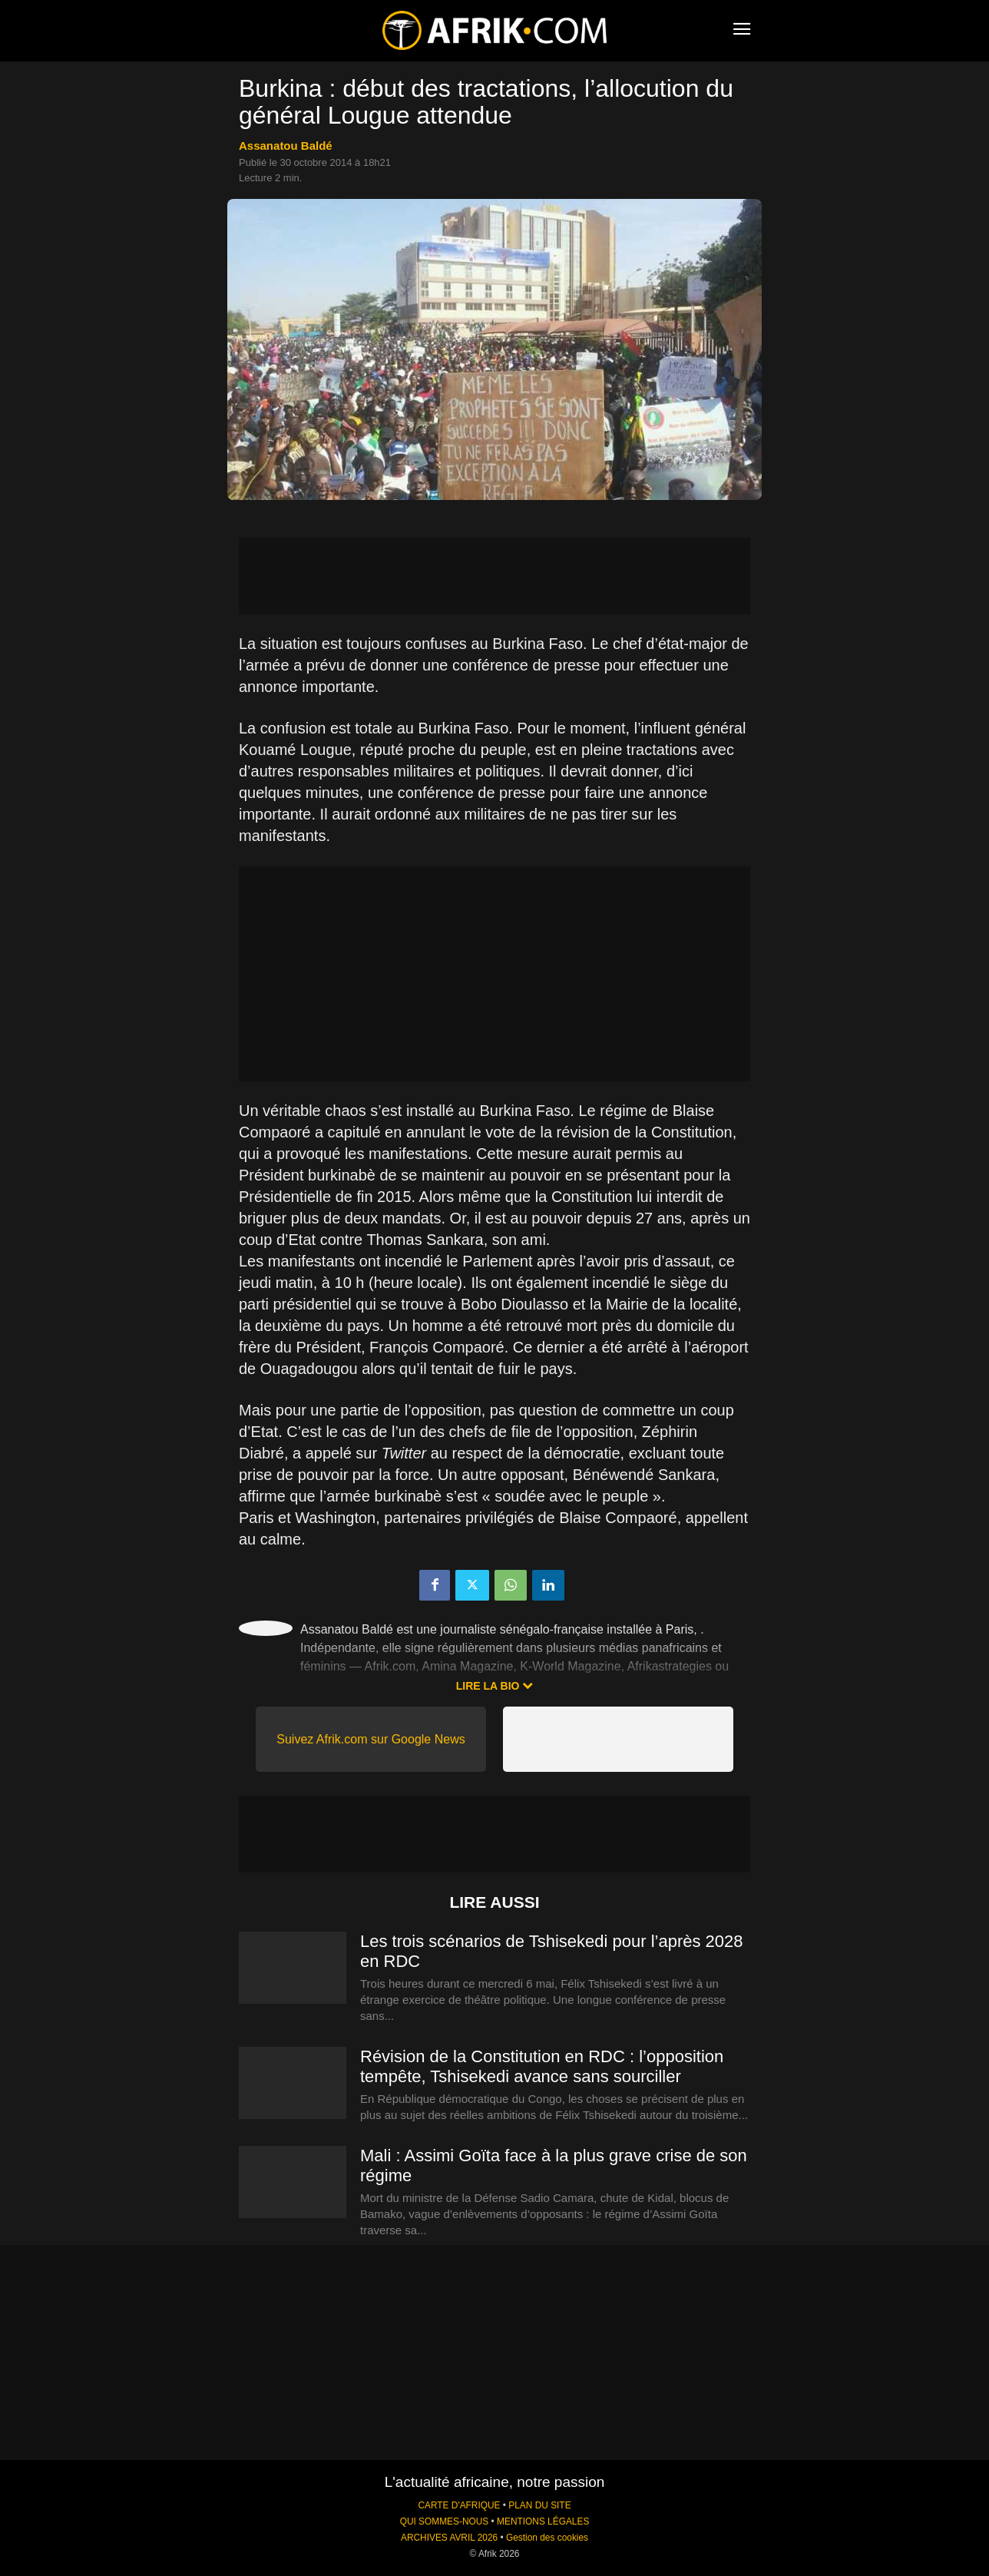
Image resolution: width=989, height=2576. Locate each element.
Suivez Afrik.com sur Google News (370, 1739)
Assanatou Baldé (285, 145)
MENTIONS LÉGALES (543, 2521)
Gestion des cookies (547, 2537)
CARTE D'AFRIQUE (459, 2505)
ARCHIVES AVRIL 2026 (449, 2537)
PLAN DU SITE (539, 2505)
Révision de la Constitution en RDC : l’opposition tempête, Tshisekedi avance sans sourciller (541, 2066)
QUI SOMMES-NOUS (444, 2521)
